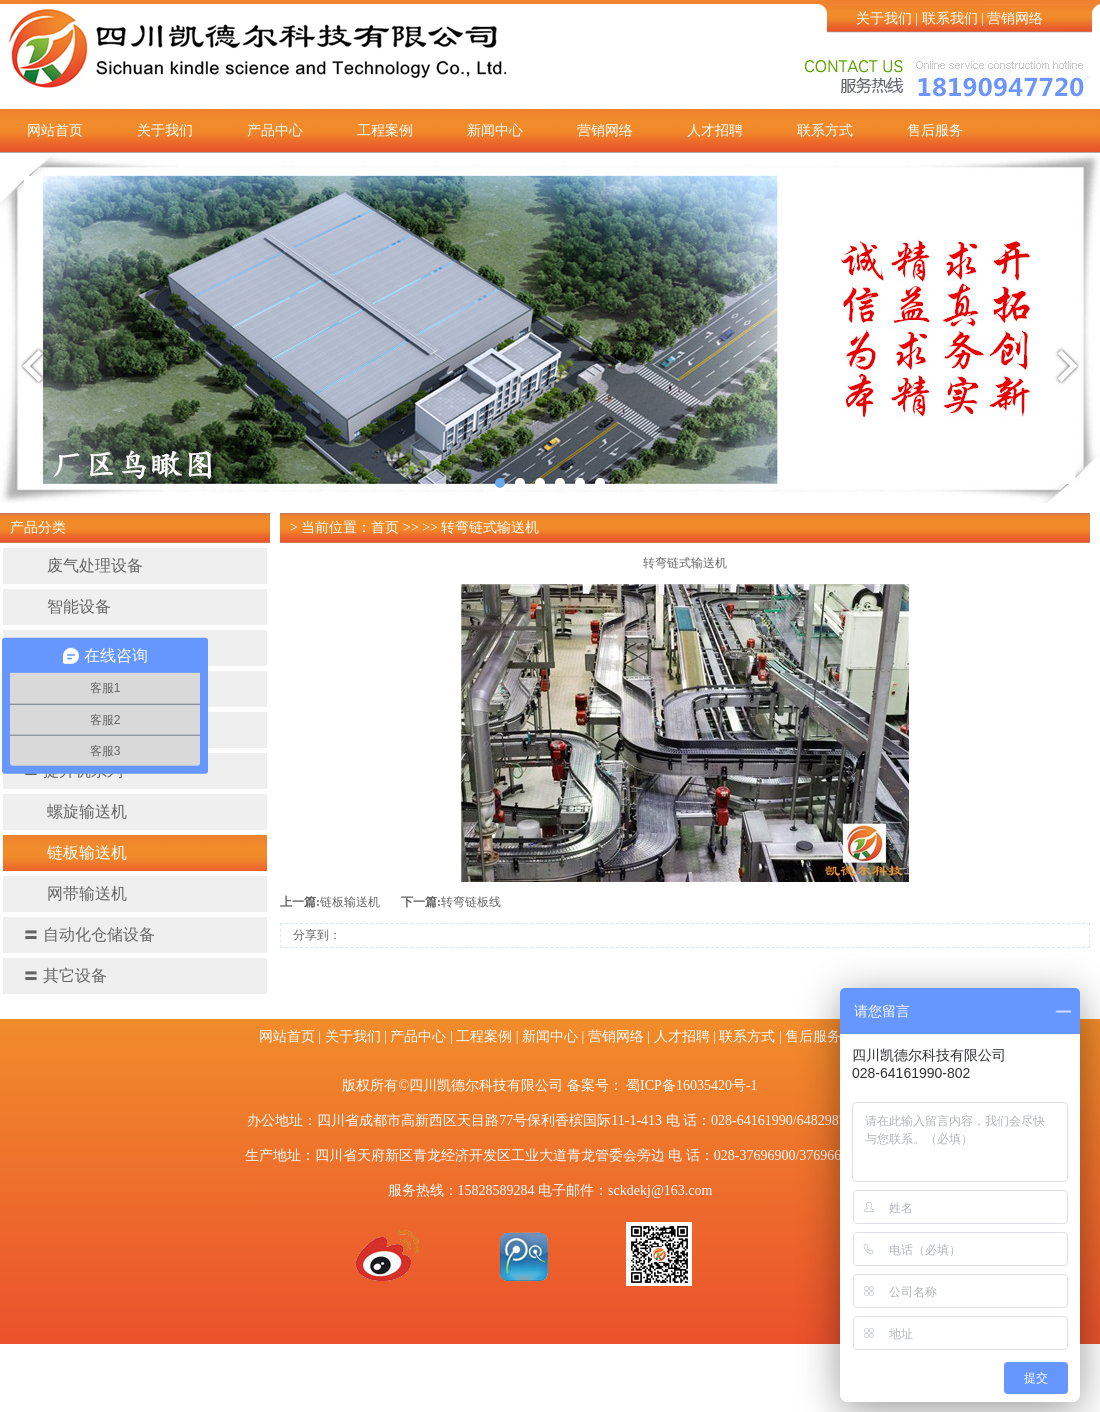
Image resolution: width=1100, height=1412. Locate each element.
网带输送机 (75, 893)
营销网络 (1015, 18)
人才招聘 (715, 130)
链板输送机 (75, 852)
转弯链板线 (471, 902)
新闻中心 (495, 130)
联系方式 (825, 130)
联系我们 (950, 18)
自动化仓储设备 (89, 934)
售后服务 (935, 130)
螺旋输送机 (75, 811)
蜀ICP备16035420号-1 (691, 1085)
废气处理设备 (83, 565)
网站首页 (55, 130)
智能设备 (67, 606)
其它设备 (65, 975)
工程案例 (385, 130)
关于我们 (884, 18)
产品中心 (275, 130)
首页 (385, 527)
